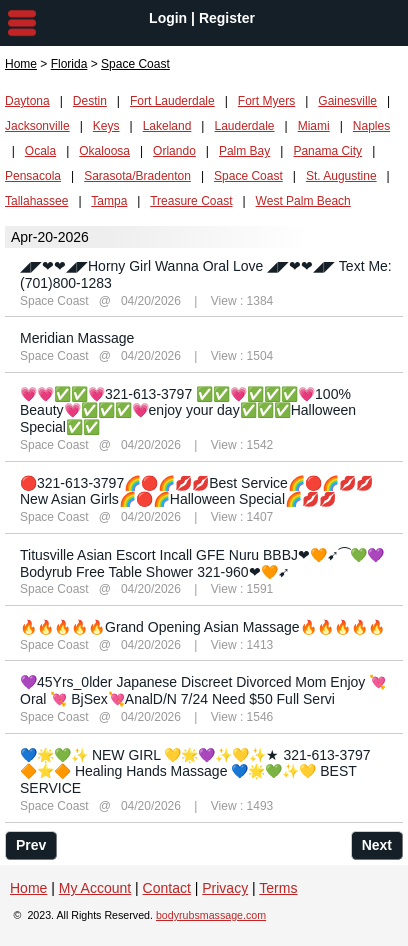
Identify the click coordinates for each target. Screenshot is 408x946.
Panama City (327, 151)
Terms (278, 888)
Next (377, 845)
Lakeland (167, 126)
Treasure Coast (191, 201)
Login (168, 18)
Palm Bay (244, 151)
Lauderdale (244, 126)
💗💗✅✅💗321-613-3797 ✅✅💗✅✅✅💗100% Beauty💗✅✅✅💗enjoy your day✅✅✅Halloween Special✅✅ (188, 411)
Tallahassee (36, 201)
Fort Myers (266, 101)
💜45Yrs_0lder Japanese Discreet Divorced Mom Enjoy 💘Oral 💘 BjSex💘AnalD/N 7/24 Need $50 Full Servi (203, 690)
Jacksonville (37, 126)
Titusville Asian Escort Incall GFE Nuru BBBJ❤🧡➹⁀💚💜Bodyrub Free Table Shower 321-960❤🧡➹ (202, 563)
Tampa (109, 201)
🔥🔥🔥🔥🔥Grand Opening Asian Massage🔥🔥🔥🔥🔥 (202, 627)
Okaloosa (104, 151)
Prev (31, 845)
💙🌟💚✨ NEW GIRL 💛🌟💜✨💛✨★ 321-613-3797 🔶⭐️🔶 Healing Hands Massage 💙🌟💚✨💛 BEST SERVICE (195, 772)
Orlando (174, 151)
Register (227, 18)
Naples (371, 126)
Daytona (27, 101)
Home (21, 64)
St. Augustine (341, 176)
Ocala (40, 151)
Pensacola (33, 176)
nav (22, 23)
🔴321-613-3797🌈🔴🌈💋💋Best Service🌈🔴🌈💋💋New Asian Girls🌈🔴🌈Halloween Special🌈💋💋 (196, 491)
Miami (314, 126)
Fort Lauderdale (172, 101)
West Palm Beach (303, 201)
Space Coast (248, 176)
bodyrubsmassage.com (211, 915)
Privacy (225, 888)
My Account (95, 888)
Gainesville (347, 101)
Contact (167, 888)
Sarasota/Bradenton (137, 176)
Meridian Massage (77, 338)
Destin (90, 101)
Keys (106, 126)
